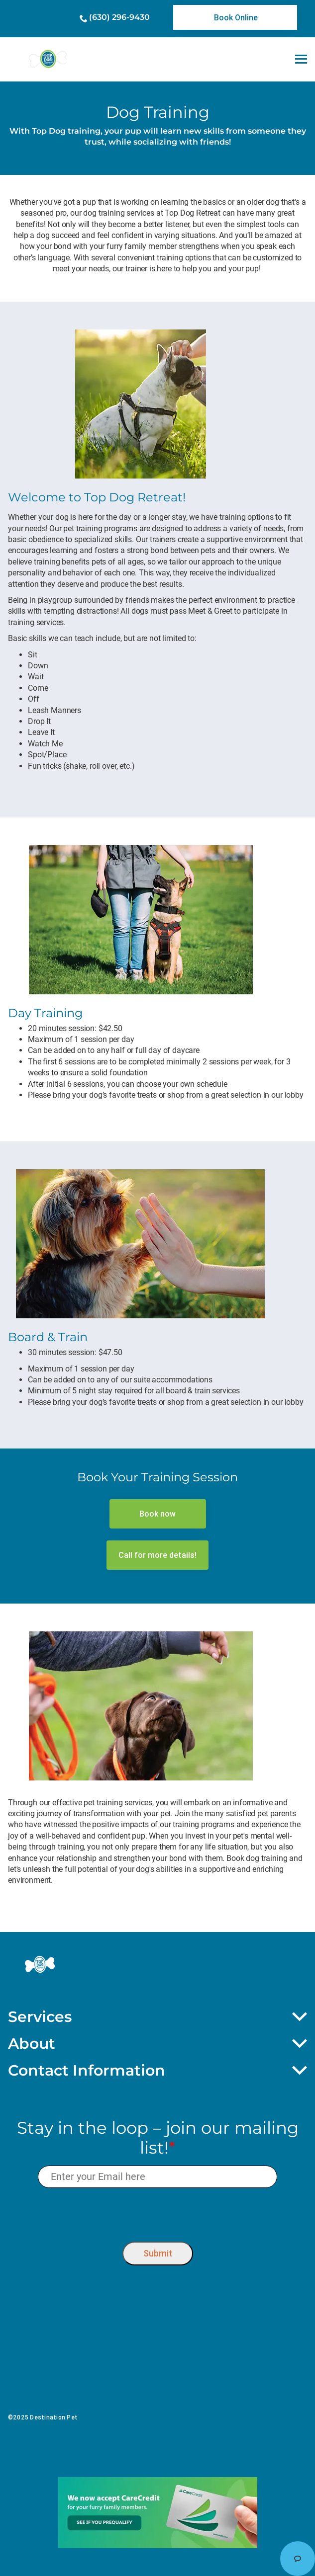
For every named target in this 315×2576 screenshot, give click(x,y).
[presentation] (157, 2212)
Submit (157, 2253)
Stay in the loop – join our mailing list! (158, 2138)
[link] (235, 17)
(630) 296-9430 (119, 17)
